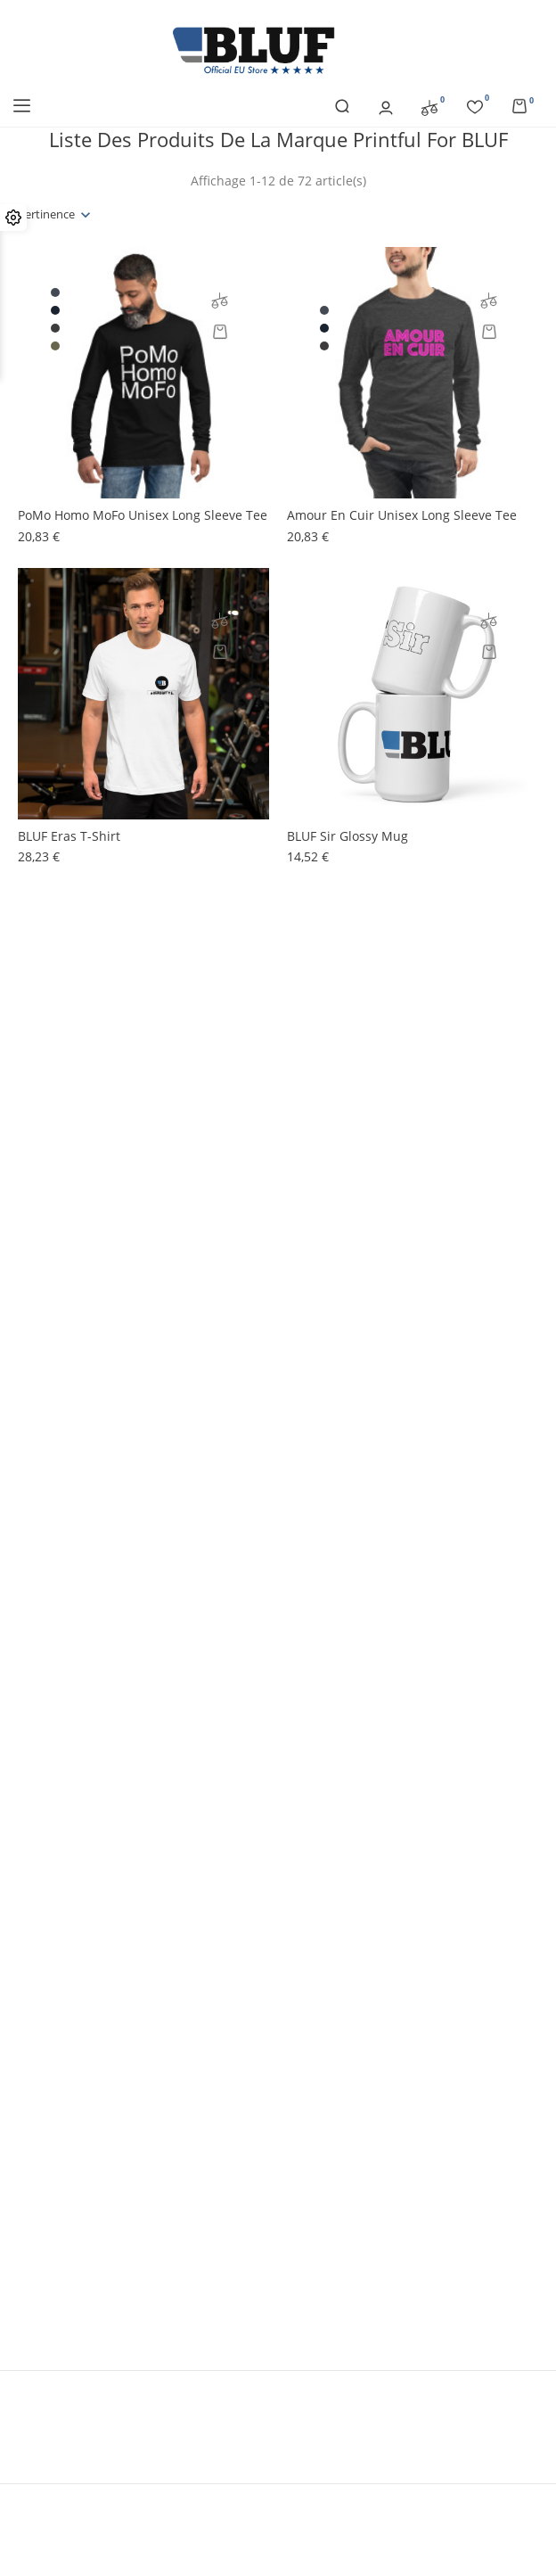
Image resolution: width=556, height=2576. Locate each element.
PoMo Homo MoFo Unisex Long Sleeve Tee (142, 514)
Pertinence (46, 214)
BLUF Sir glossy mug (347, 835)
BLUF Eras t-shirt (69, 835)
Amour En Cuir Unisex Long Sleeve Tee (402, 514)
